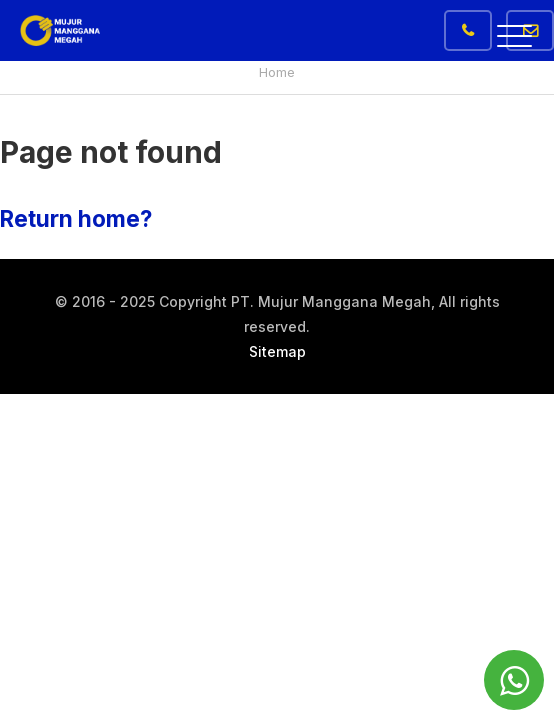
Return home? (76, 218)
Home (277, 72)
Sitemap (277, 351)
